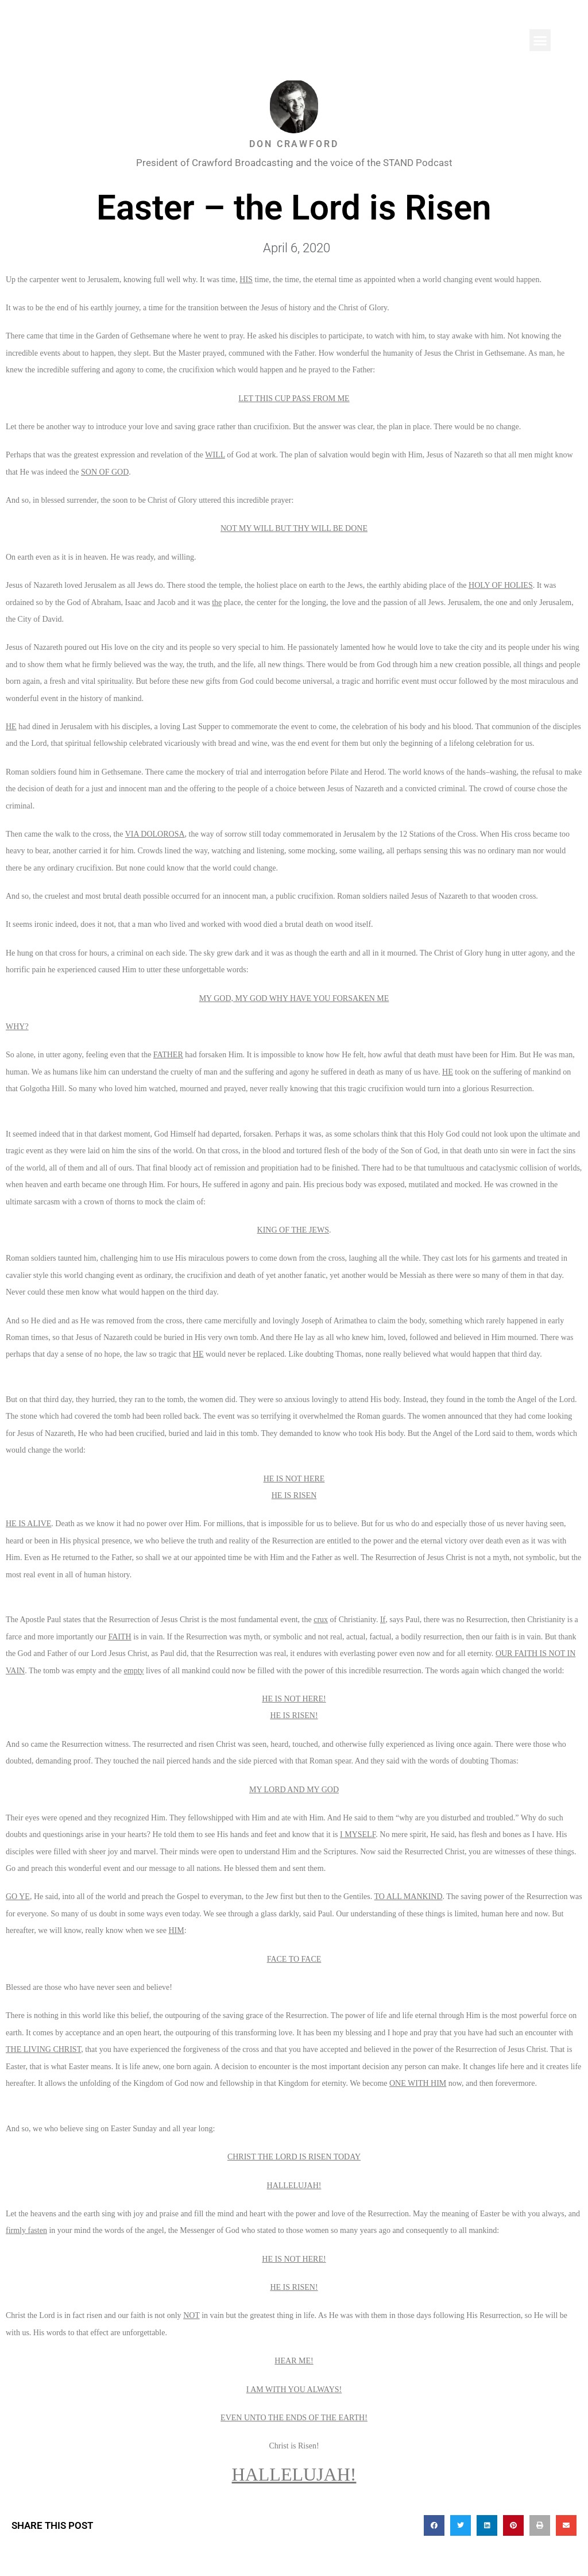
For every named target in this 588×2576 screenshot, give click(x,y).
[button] (540, 40)
